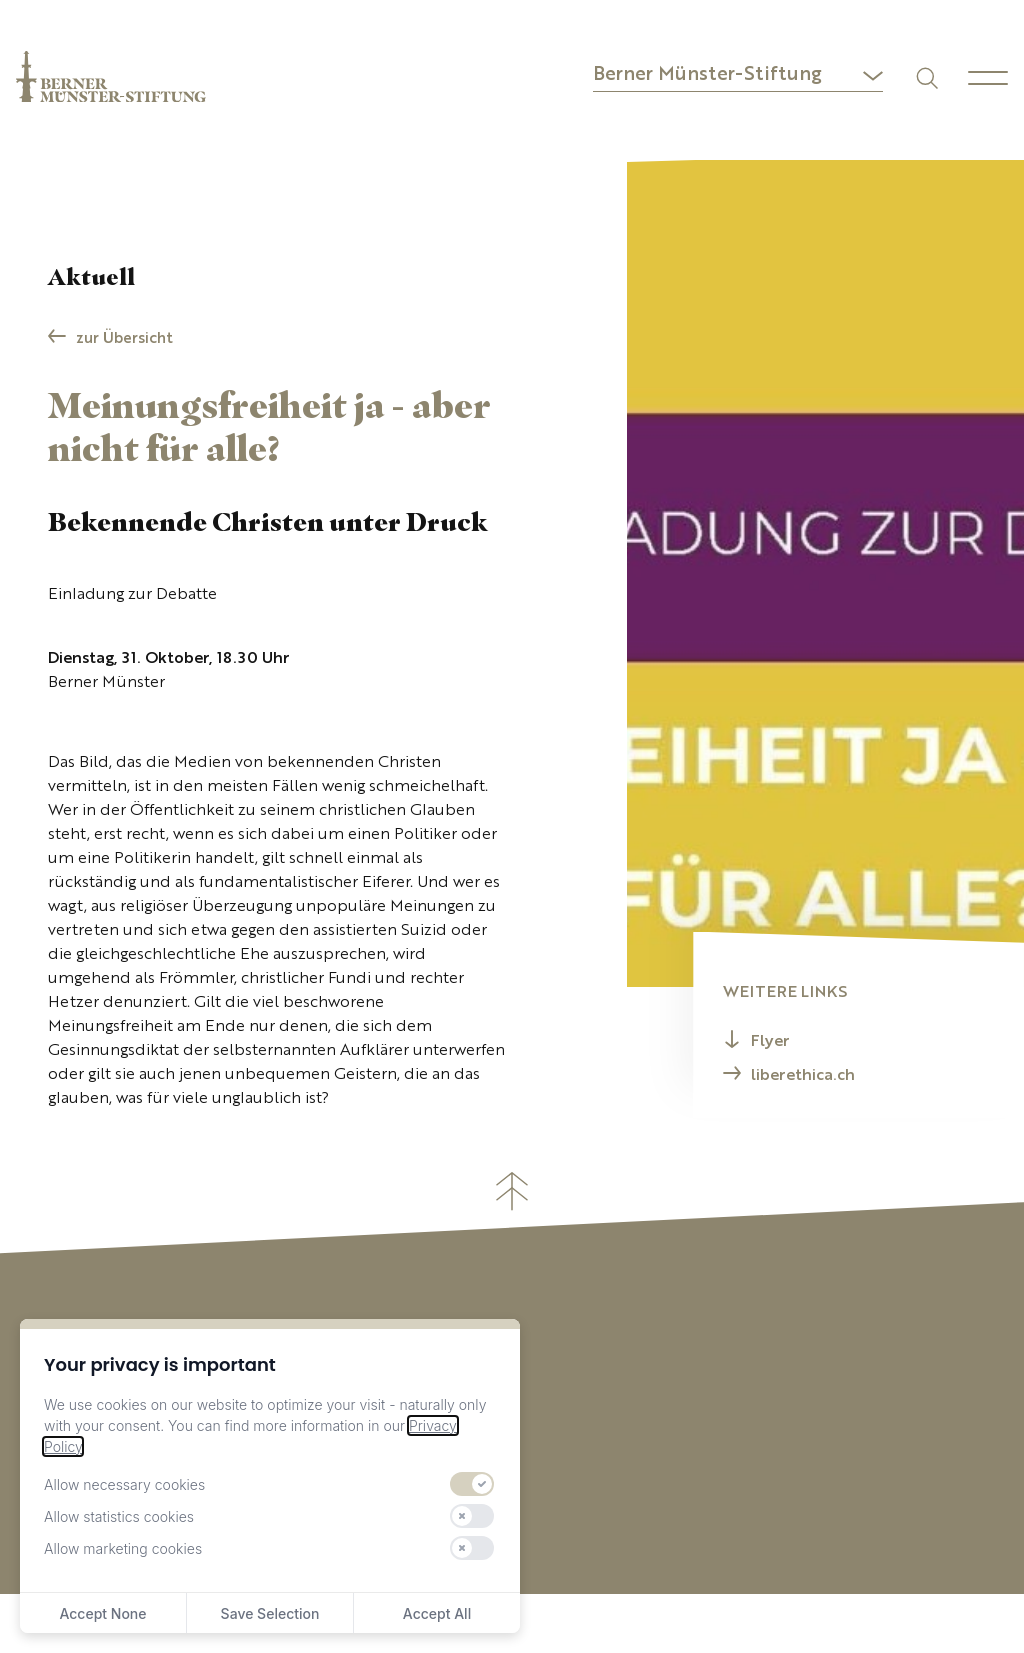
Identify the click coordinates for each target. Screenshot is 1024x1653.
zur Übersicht (124, 339)
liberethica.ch (803, 1076)
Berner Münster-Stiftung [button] (707, 75)
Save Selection (270, 1613)
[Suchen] (925, 76)
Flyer (770, 1042)
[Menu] (988, 78)
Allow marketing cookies (123, 1548)
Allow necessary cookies (124, 1484)
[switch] (472, 1484)
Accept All (437, 1613)
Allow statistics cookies (119, 1516)
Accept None (102, 1613)
